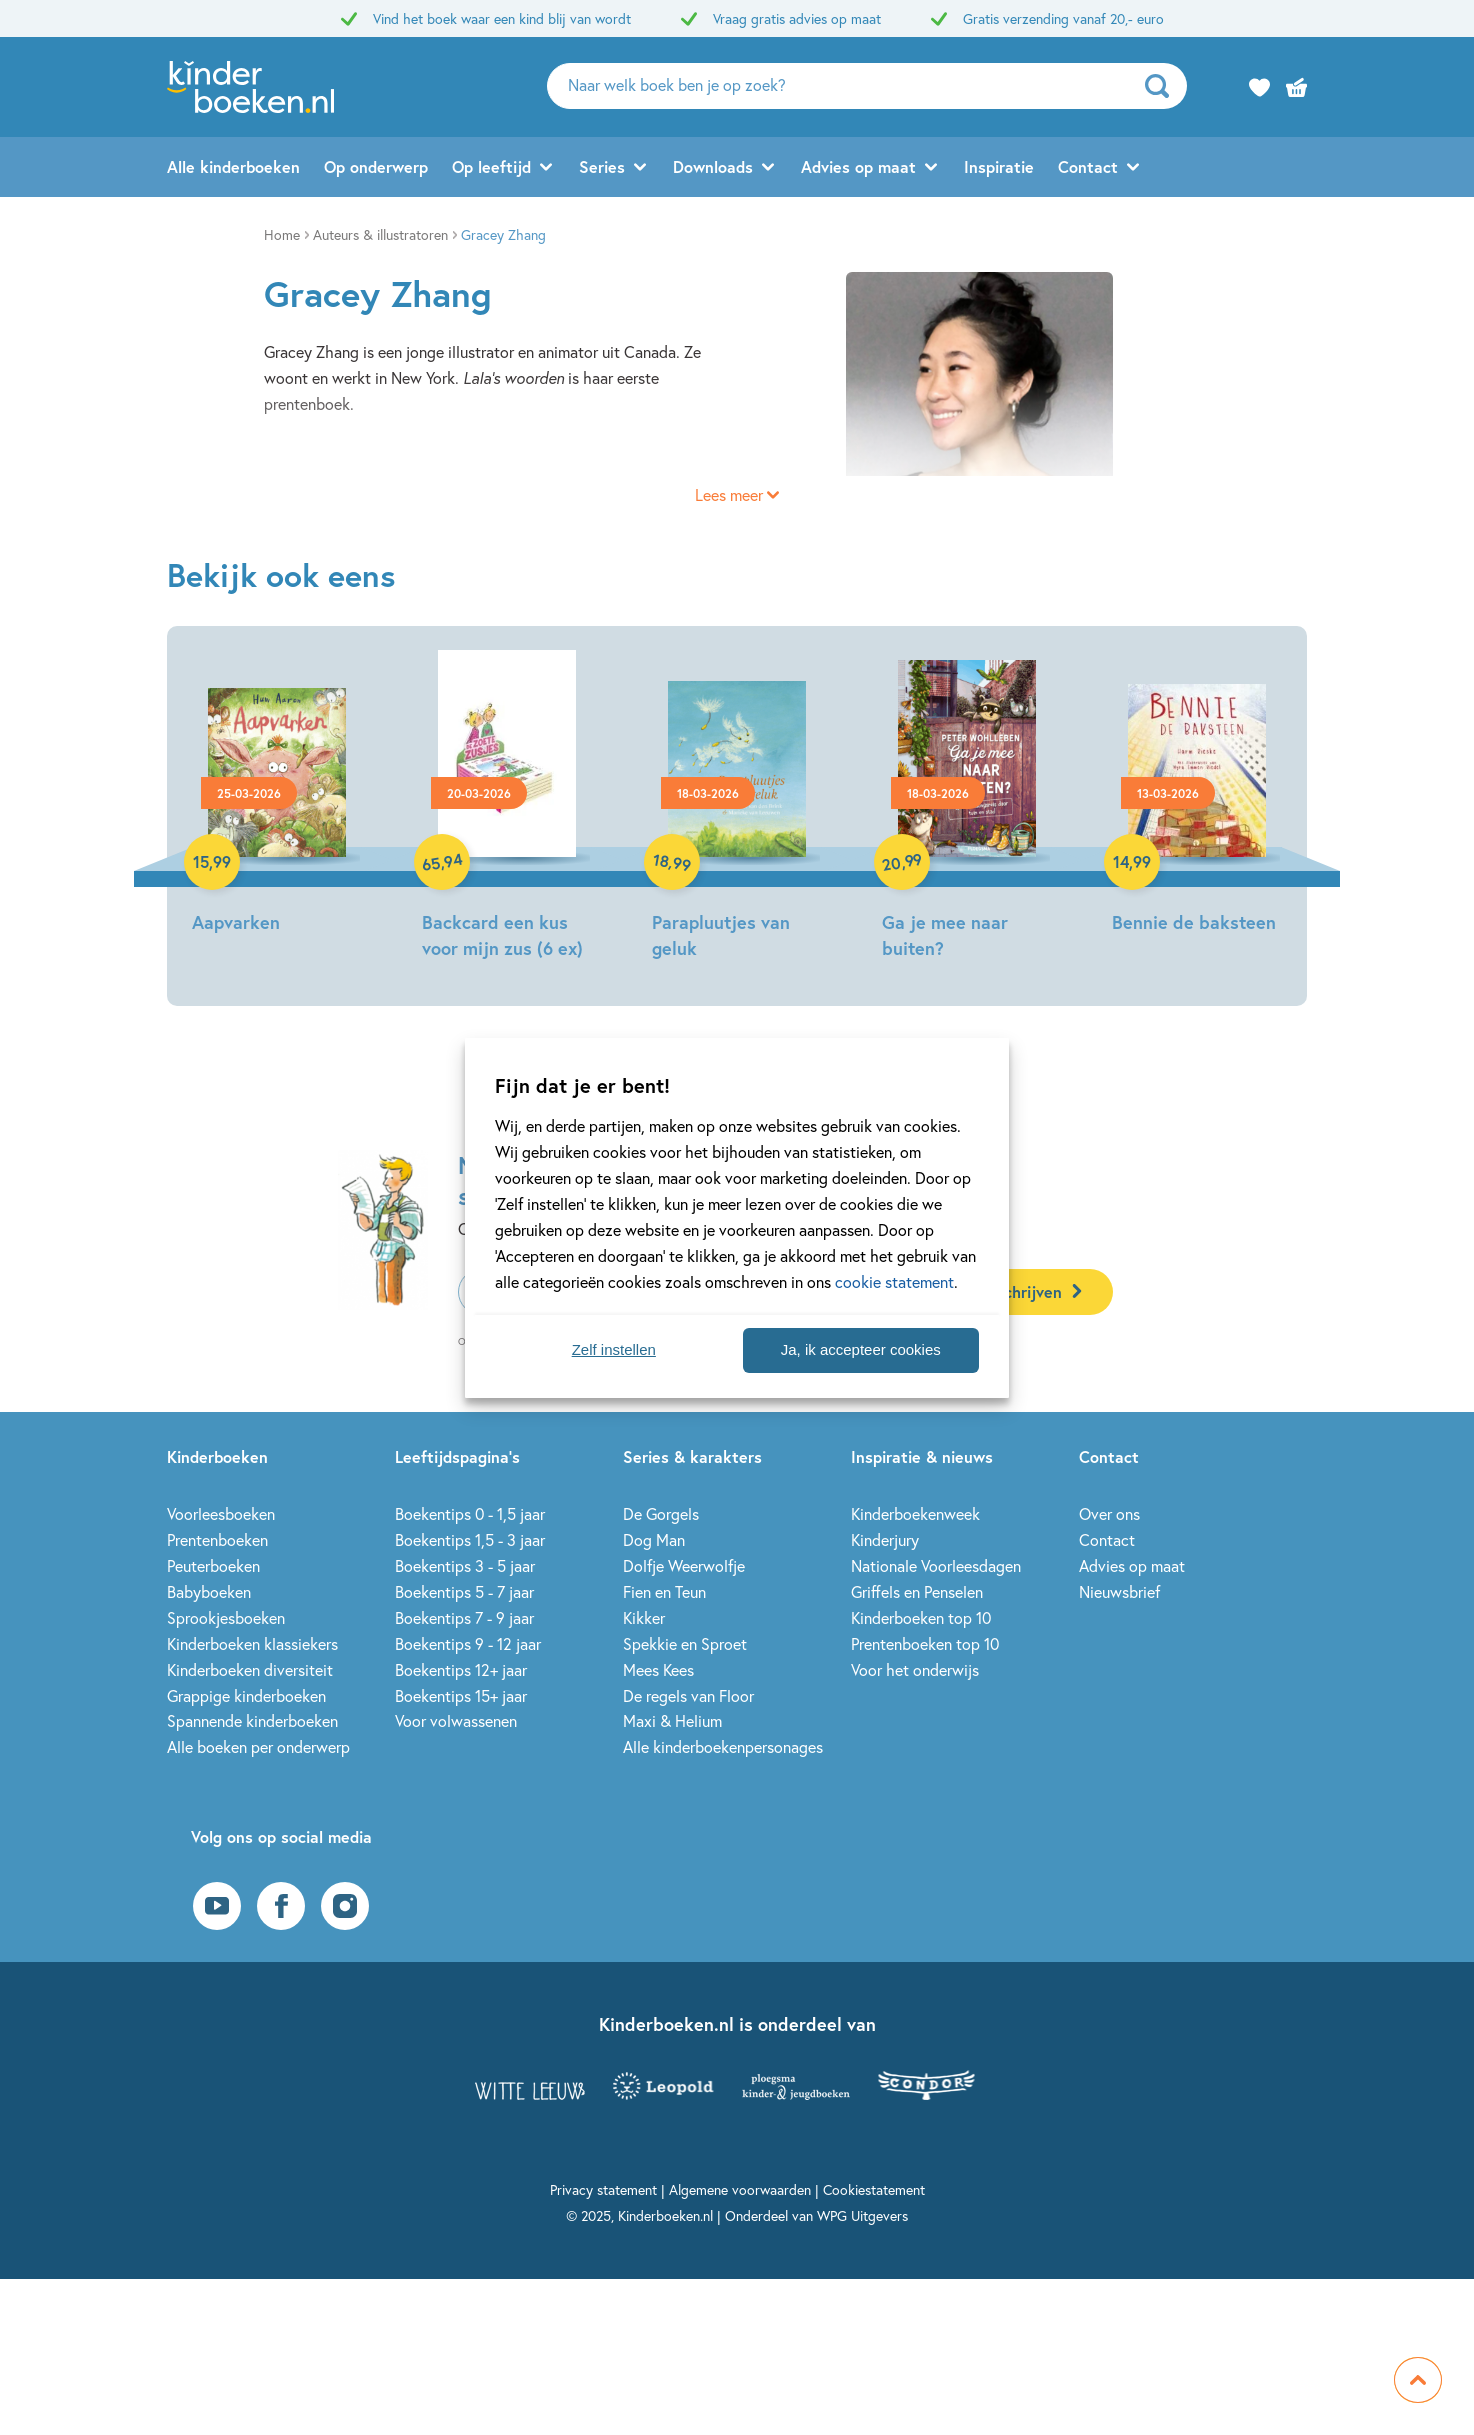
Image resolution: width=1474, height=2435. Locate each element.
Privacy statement (603, 2189)
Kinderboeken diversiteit (250, 1669)
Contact (1088, 166)
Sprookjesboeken (226, 1617)
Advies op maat (858, 166)
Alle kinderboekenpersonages (723, 1746)
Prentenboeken (217, 1539)
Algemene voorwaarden (740, 2189)
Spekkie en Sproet (685, 1643)
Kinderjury (885, 1539)
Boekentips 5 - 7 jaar (464, 1591)
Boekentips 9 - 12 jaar (468, 1643)
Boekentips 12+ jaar (461, 1669)
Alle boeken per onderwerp (258, 1746)
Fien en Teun (664, 1591)
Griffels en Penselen (917, 1591)
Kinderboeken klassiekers (252, 1643)
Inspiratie (999, 166)
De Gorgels (661, 1513)
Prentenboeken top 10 (925, 1643)
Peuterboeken (213, 1565)
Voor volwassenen (456, 1720)
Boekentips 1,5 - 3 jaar (470, 1539)
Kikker (644, 1617)
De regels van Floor (688, 1695)
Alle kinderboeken (233, 166)
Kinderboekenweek (915, 1513)
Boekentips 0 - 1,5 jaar (470, 1513)
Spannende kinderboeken (252, 1720)
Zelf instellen (614, 1349)
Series (602, 166)
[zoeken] (1163, 86)
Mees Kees (658, 1669)
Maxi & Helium (672, 1720)
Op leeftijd (491, 166)
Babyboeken (209, 1591)
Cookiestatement (874, 2189)
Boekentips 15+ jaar (461, 1695)
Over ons (1109, 1513)
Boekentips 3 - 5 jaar (465, 1565)
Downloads (713, 166)
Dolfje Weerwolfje (684, 1565)
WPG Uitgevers (862, 2215)
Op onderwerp (376, 166)
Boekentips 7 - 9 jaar (464, 1617)
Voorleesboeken (221, 1513)
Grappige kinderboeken (246, 1695)
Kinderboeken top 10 (921, 1617)
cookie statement (894, 1281)
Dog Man (654, 1539)
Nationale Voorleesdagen (936, 1565)
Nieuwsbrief (1119, 1591)
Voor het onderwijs (915, 1669)
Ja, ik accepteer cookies (861, 1349)
